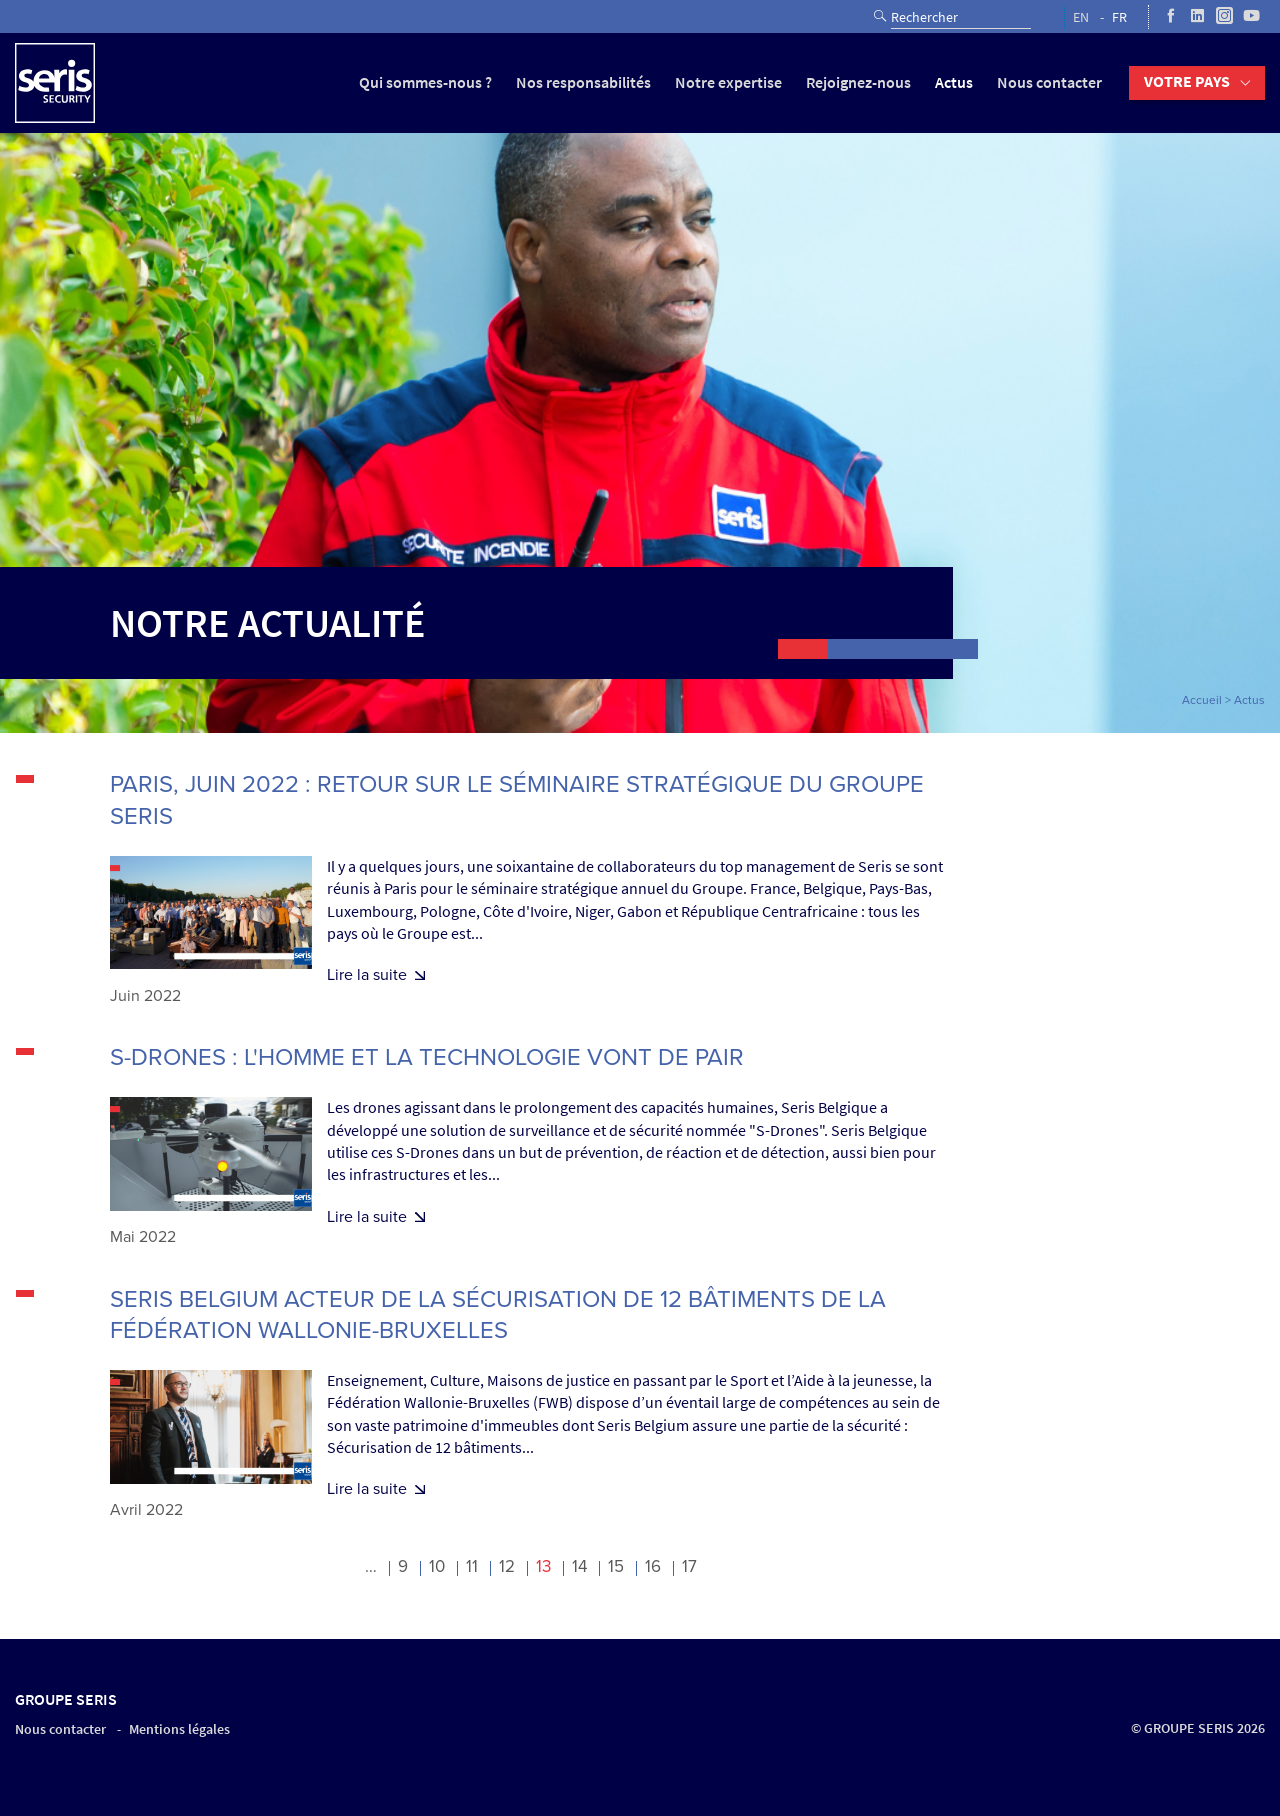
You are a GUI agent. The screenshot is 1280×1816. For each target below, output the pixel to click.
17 (689, 1566)
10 (437, 1566)
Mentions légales (179, 1729)
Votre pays (1187, 81)
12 (507, 1566)
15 (616, 1566)
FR (1119, 17)
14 (579, 1566)
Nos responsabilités (583, 82)
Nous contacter (1049, 82)
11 (472, 1566)
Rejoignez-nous (858, 82)
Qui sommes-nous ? (425, 82)
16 (653, 1566)
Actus (954, 82)
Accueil (1202, 700)
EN (1081, 17)
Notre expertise (728, 82)
